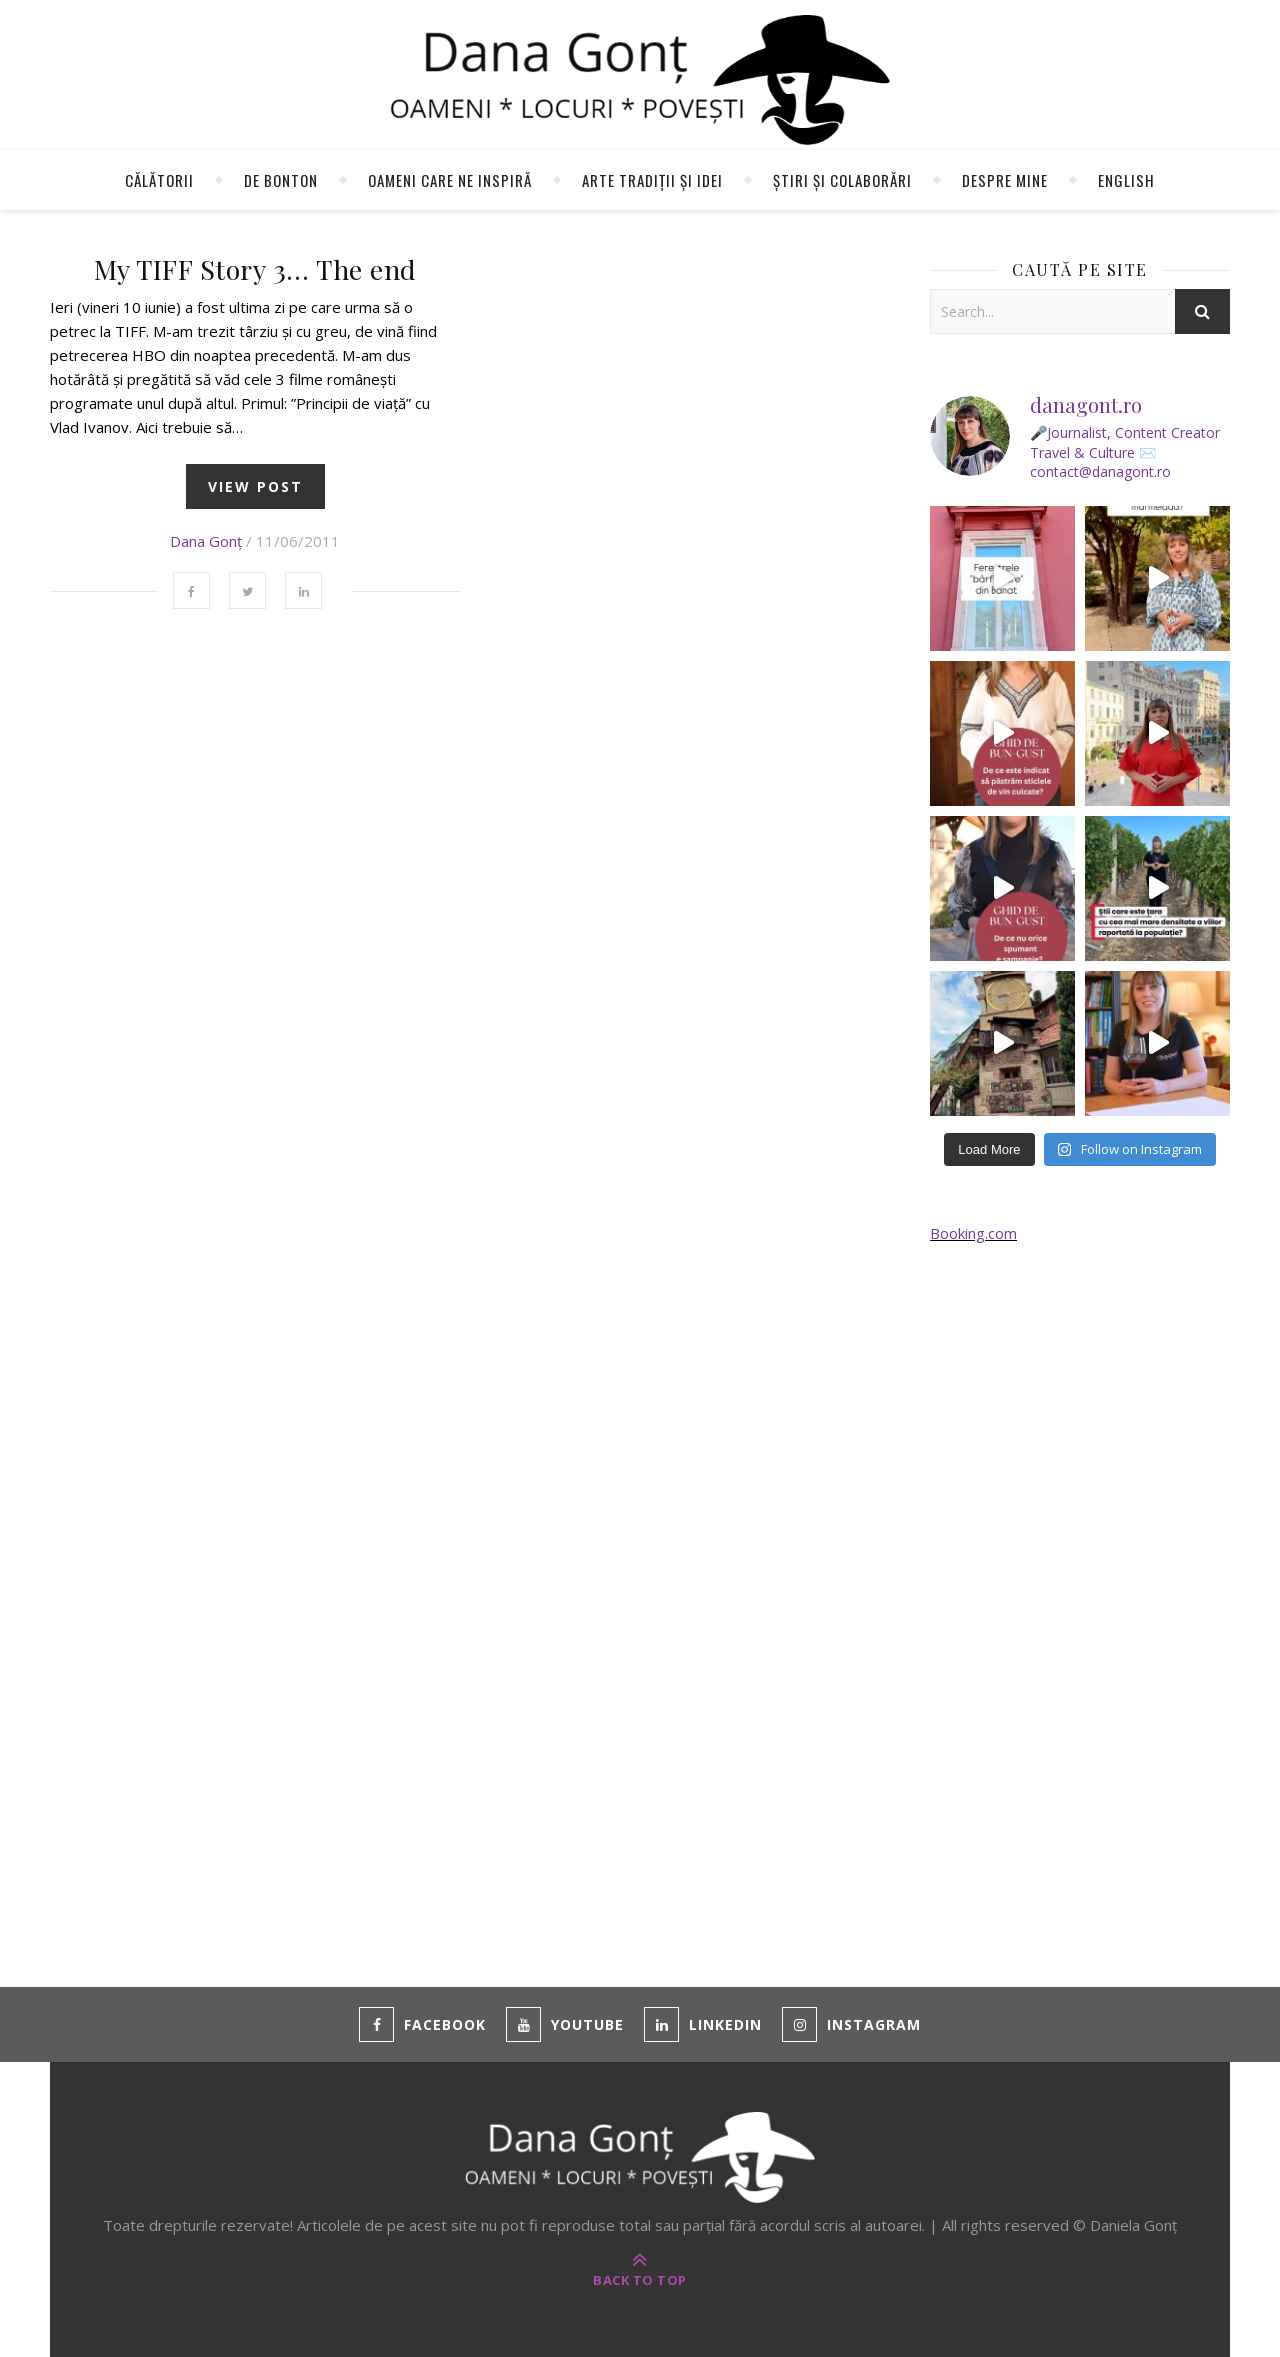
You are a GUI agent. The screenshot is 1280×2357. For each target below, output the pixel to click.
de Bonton (281, 180)
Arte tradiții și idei (652, 180)
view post (255, 486)
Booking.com (973, 1233)
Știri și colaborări (842, 180)
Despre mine (1005, 180)
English (1126, 180)
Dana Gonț (206, 541)
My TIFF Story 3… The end (255, 269)
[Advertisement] (1080, 1591)
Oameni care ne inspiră (450, 180)
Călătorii (159, 180)
